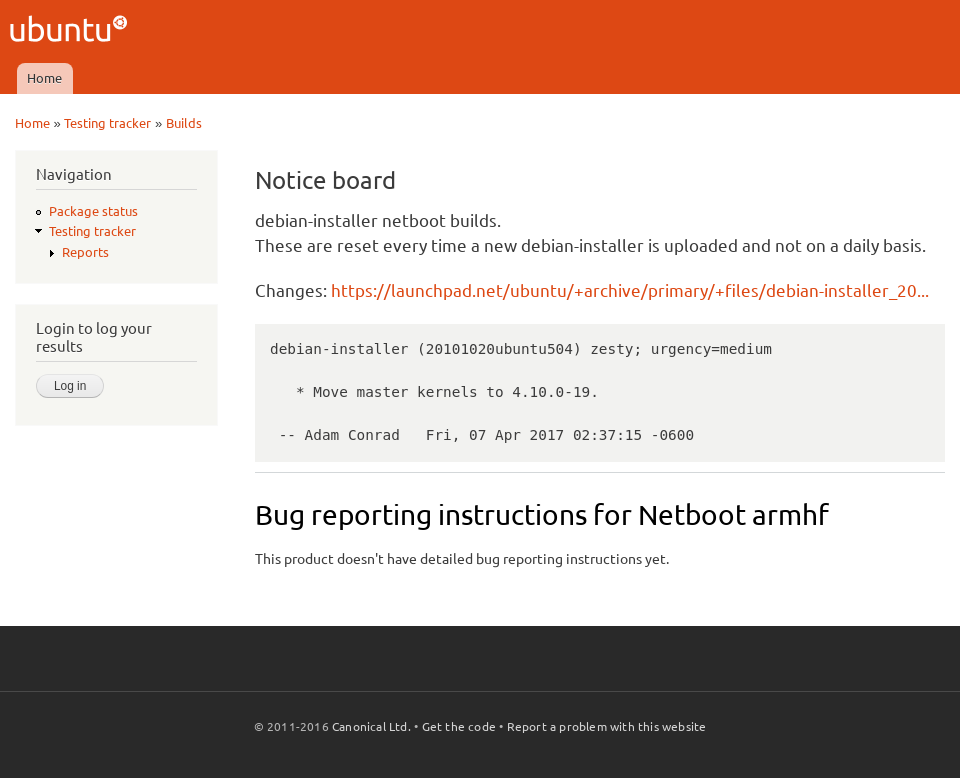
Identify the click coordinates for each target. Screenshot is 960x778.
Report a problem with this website (607, 726)
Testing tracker (107, 123)
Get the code (459, 726)
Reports (85, 252)
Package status (93, 211)
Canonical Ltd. (371, 726)
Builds (184, 123)
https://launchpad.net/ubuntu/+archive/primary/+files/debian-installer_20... (630, 290)
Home (44, 78)
